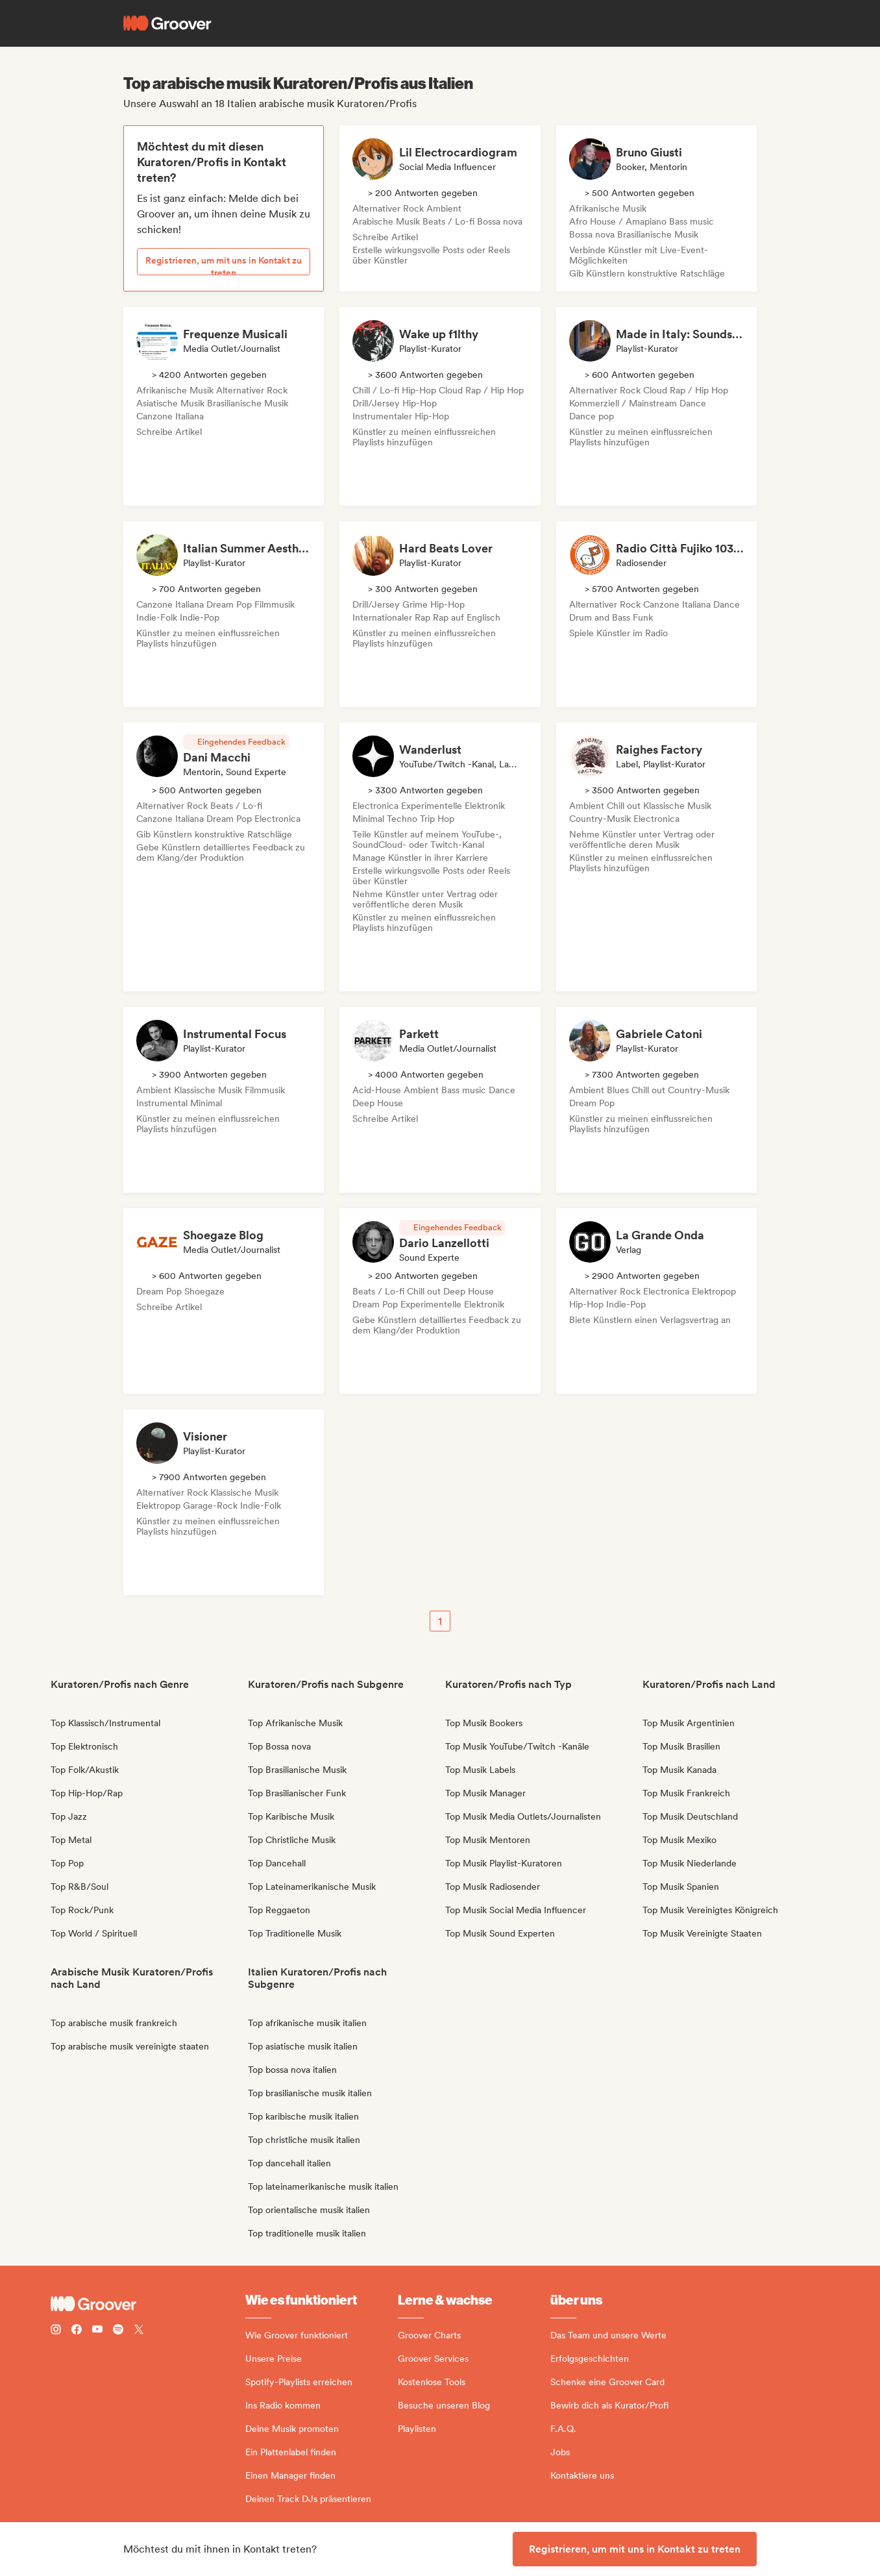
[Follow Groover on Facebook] (76, 2331)
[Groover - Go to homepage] (148, 2304)
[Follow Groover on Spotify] (118, 2331)
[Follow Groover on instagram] (56, 2331)
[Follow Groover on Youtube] (97, 2331)
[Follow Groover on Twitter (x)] (139, 2331)
